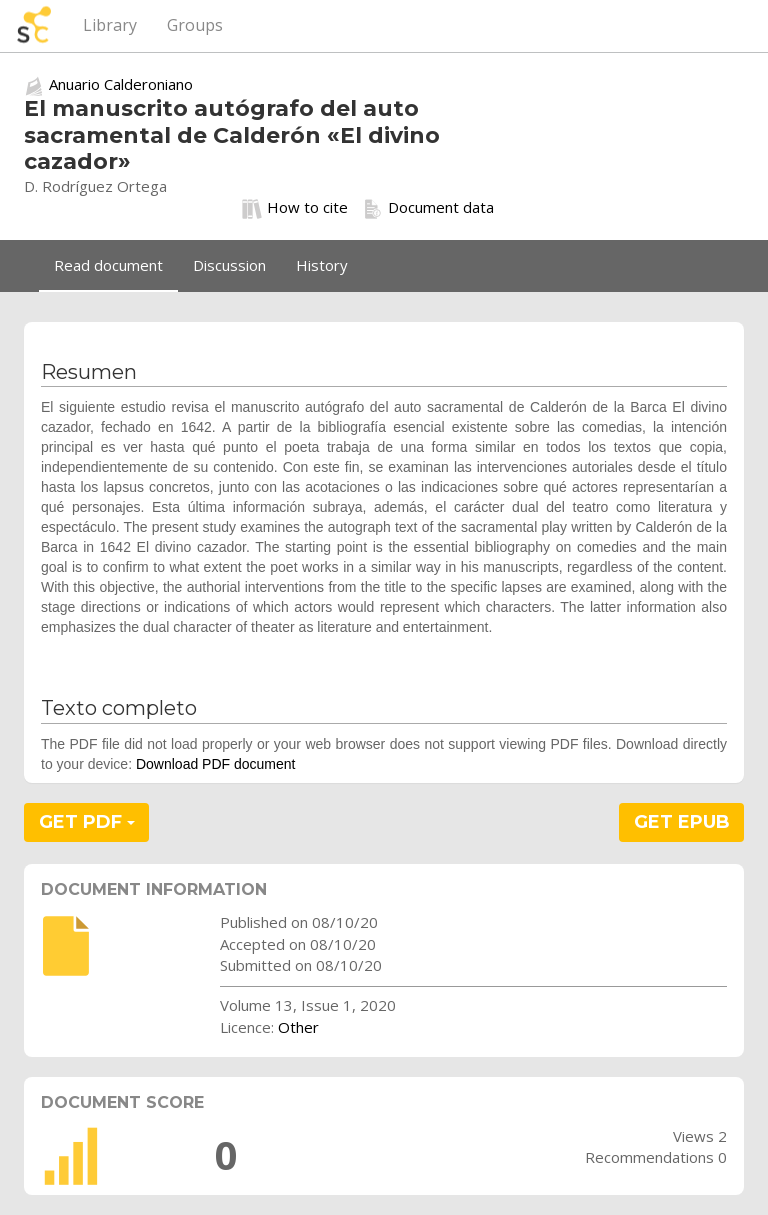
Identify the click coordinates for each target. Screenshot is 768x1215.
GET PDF (87, 822)
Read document (108, 265)
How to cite (295, 208)
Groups (195, 25)
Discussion (229, 265)
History (322, 265)
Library (110, 25)
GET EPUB (682, 822)
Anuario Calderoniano (121, 84)
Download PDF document (216, 764)
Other (298, 1027)
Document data (428, 208)
